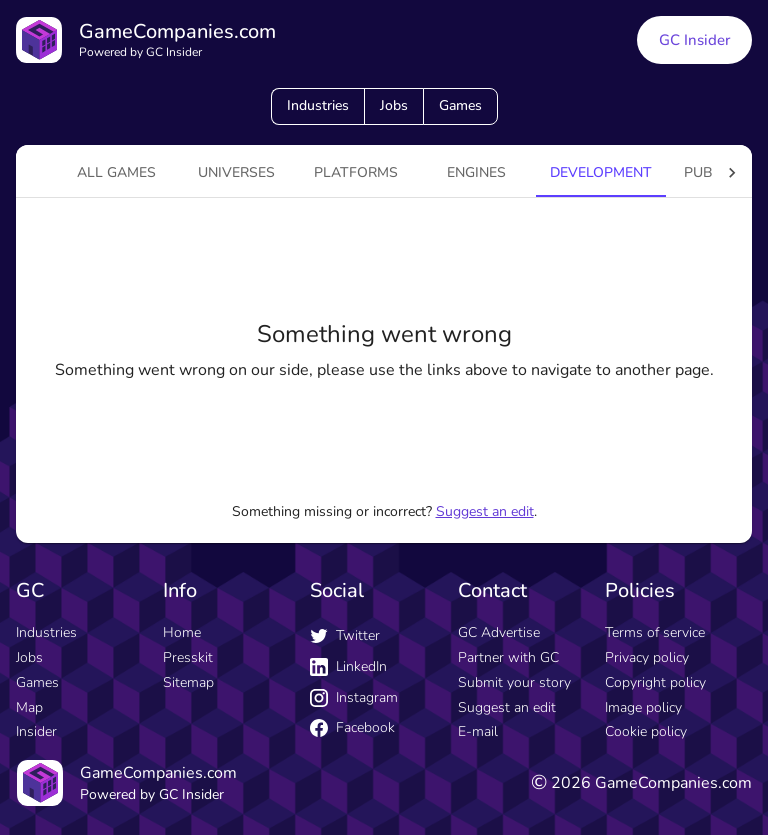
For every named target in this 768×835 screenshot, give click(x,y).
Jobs (394, 105)
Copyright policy (655, 682)
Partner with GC (508, 657)
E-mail (478, 731)
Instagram (354, 697)
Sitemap (188, 682)
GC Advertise (499, 632)
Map (29, 707)
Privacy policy (647, 657)
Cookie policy (646, 731)
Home (182, 632)
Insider (36, 731)
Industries (318, 105)
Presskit (188, 657)
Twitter (345, 635)
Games (460, 105)
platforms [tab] (356, 172)
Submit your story (514, 682)
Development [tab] (601, 172)
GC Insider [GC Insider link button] (694, 40)
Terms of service (655, 632)
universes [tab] (236, 172)
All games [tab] (116, 172)
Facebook (352, 727)
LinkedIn (348, 666)
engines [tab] (476, 172)
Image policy (643, 707)
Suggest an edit (485, 511)
